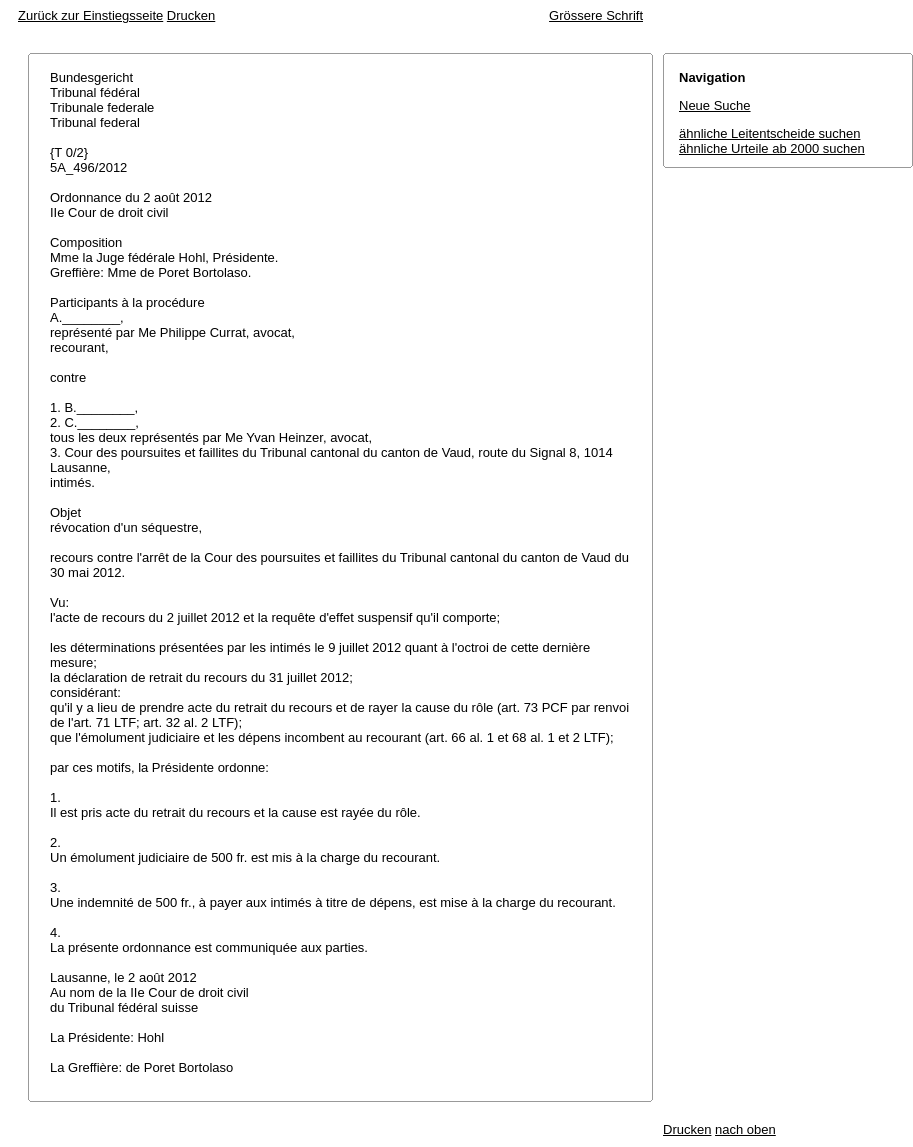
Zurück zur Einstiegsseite (90, 15)
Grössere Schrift (596, 15)
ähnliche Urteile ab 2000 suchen (772, 148)
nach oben (745, 1129)
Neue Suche (715, 105)
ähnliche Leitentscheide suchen (769, 133)
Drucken (191, 15)
